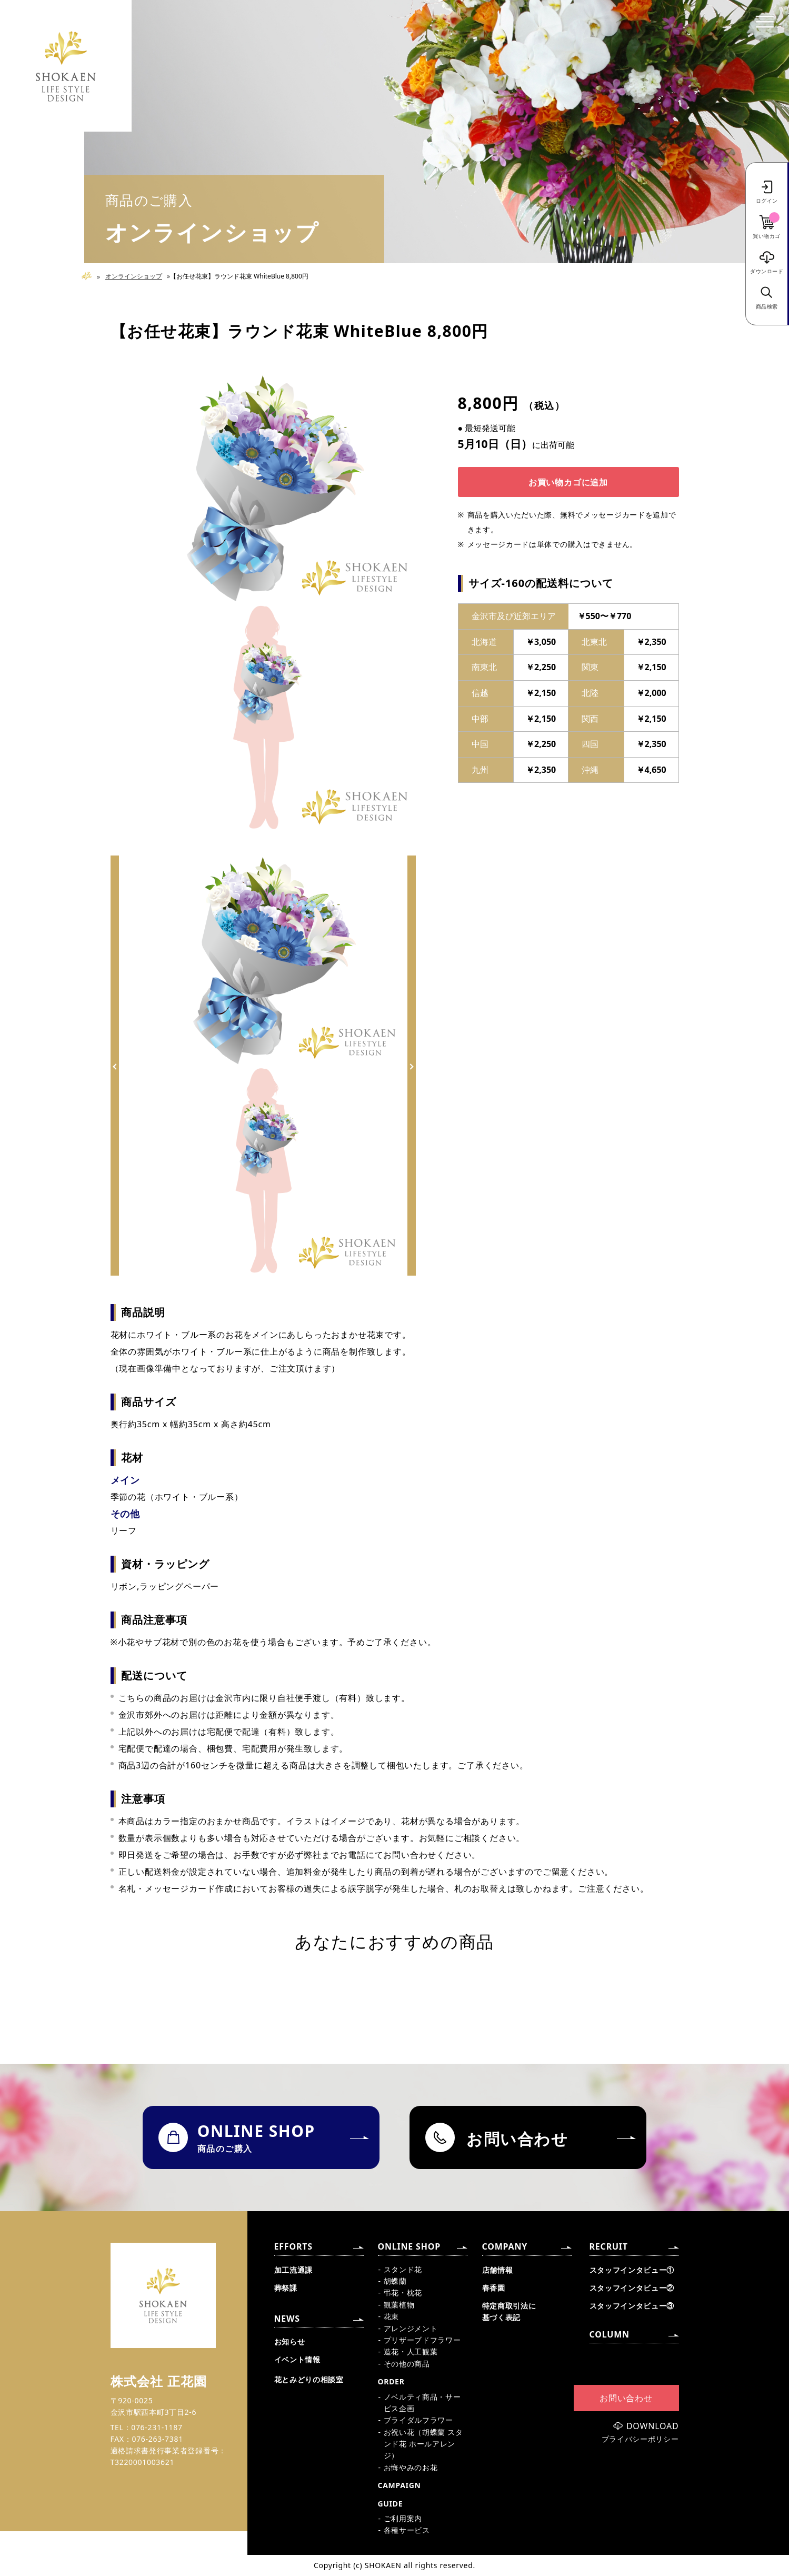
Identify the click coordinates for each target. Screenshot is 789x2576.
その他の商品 (407, 2364)
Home (91, 276)
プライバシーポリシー (640, 2439)
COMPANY (505, 2246)
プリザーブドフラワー (422, 2340)
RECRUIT (609, 2246)
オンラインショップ (133, 276)
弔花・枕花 (403, 2292)
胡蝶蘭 (395, 2281)
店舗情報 (497, 2270)
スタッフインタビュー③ (632, 2306)
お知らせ (289, 2341)
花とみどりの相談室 (309, 2379)
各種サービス (407, 2530)
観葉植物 (399, 2305)
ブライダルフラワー (418, 2420)
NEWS (287, 2318)
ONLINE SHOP (409, 2246)
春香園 (493, 2288)
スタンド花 (403, 2269)
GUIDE (390, 2504)
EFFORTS (293, 2246)
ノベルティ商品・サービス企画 (422, 2402)
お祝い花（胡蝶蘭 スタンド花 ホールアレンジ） (423, 2444)
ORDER (391, 2381)
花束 (391, 2316)
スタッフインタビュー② (632, 2288)
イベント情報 (297, 2359)
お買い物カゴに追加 (568, 482)
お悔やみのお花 (411, 2467)
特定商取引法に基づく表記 (509, 2311)
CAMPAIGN (399, 2485)
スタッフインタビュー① (632, 2270)
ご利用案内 (403, 2518)
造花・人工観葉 (411, 2351)
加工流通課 (293, 2270)
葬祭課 (285, 2288)
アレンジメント (411, 2328)
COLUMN (610, 2334)
